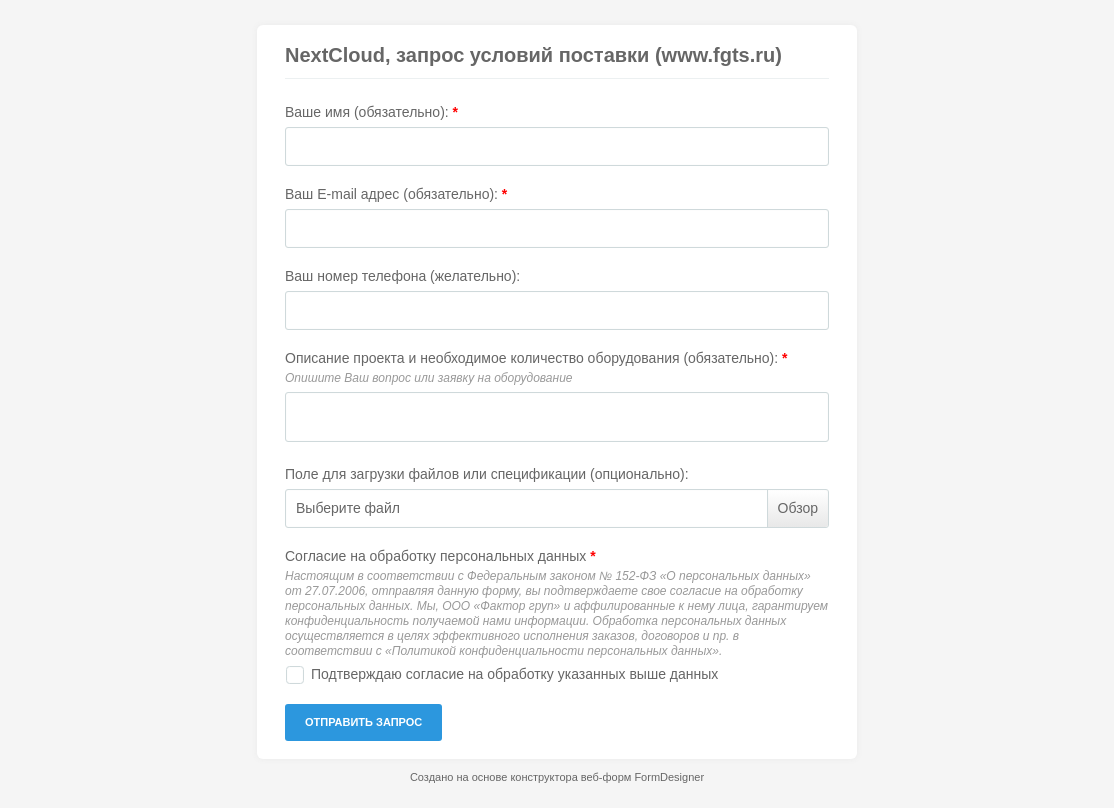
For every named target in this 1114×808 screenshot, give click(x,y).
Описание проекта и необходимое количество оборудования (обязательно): (536, 358)
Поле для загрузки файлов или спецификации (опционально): (487, 474)
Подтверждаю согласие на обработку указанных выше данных (514, 674)
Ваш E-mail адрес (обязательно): (396, 194)
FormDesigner (669, 777)
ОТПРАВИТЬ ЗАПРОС (363, 722)
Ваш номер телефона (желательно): (402, 276)
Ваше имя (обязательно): (371, 112)
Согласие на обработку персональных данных (440, 556)
